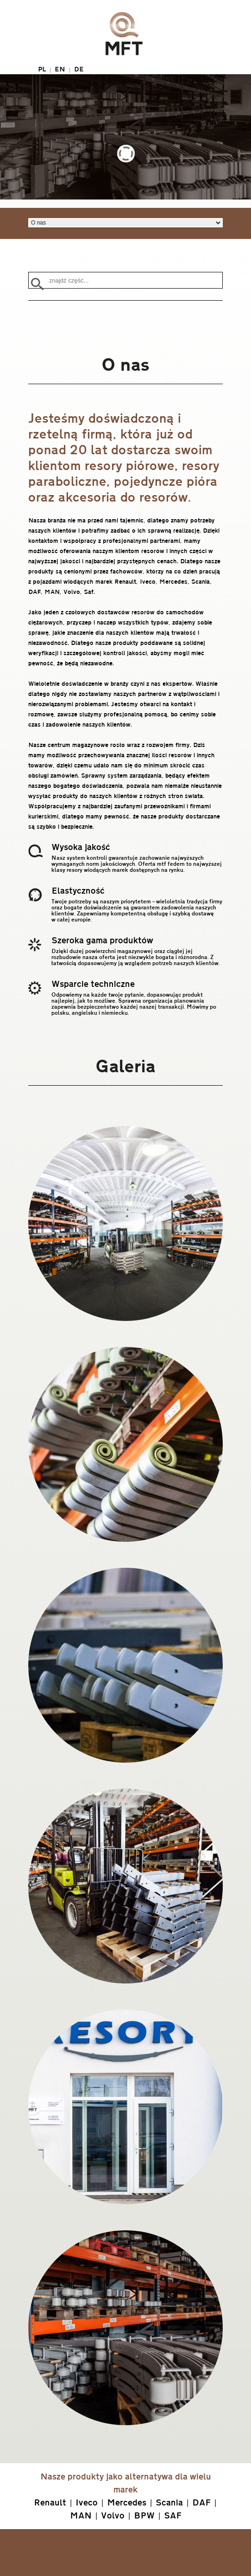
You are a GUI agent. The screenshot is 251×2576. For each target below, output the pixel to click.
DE (79, 69)
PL (42, 69)
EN (60, 69)
